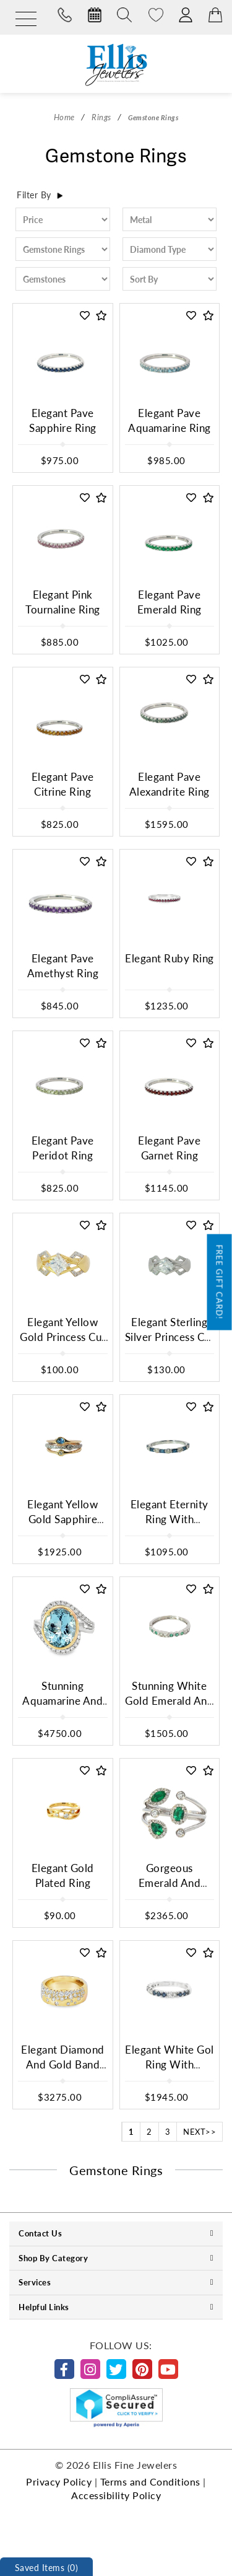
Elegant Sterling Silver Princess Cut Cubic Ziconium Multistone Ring (170, 1344)
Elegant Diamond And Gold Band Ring (63, 2064)
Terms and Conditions (150, 2481)
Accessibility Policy (116, 2495)
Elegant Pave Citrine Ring (63, 784)
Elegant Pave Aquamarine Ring (169, 420)
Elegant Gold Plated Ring (63, 1875)
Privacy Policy (59, 2481)
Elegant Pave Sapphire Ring (63, 420)
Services (116, 2282)
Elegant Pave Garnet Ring (169, 1148)
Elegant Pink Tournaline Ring (62, 602)
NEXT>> (199, 2131)
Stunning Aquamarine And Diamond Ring (62, 1701)
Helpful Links (116, 2307)
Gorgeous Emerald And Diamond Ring (169, 1883)
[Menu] (26, 19)
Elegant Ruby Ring (169, 958)
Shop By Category (116, 2258)
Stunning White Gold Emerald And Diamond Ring (169, 1701)
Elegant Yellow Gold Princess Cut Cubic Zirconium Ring (63, 1344)
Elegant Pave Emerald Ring (169, 602)
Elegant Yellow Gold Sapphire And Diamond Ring (62, 1527)
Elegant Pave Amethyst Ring (63, 965)
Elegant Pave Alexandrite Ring (169, 784)
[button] (85, 316)
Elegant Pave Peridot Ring (63, 1148)
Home (64, 117)
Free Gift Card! (220, 1281)
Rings (101, 117)
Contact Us (116, 2233)
